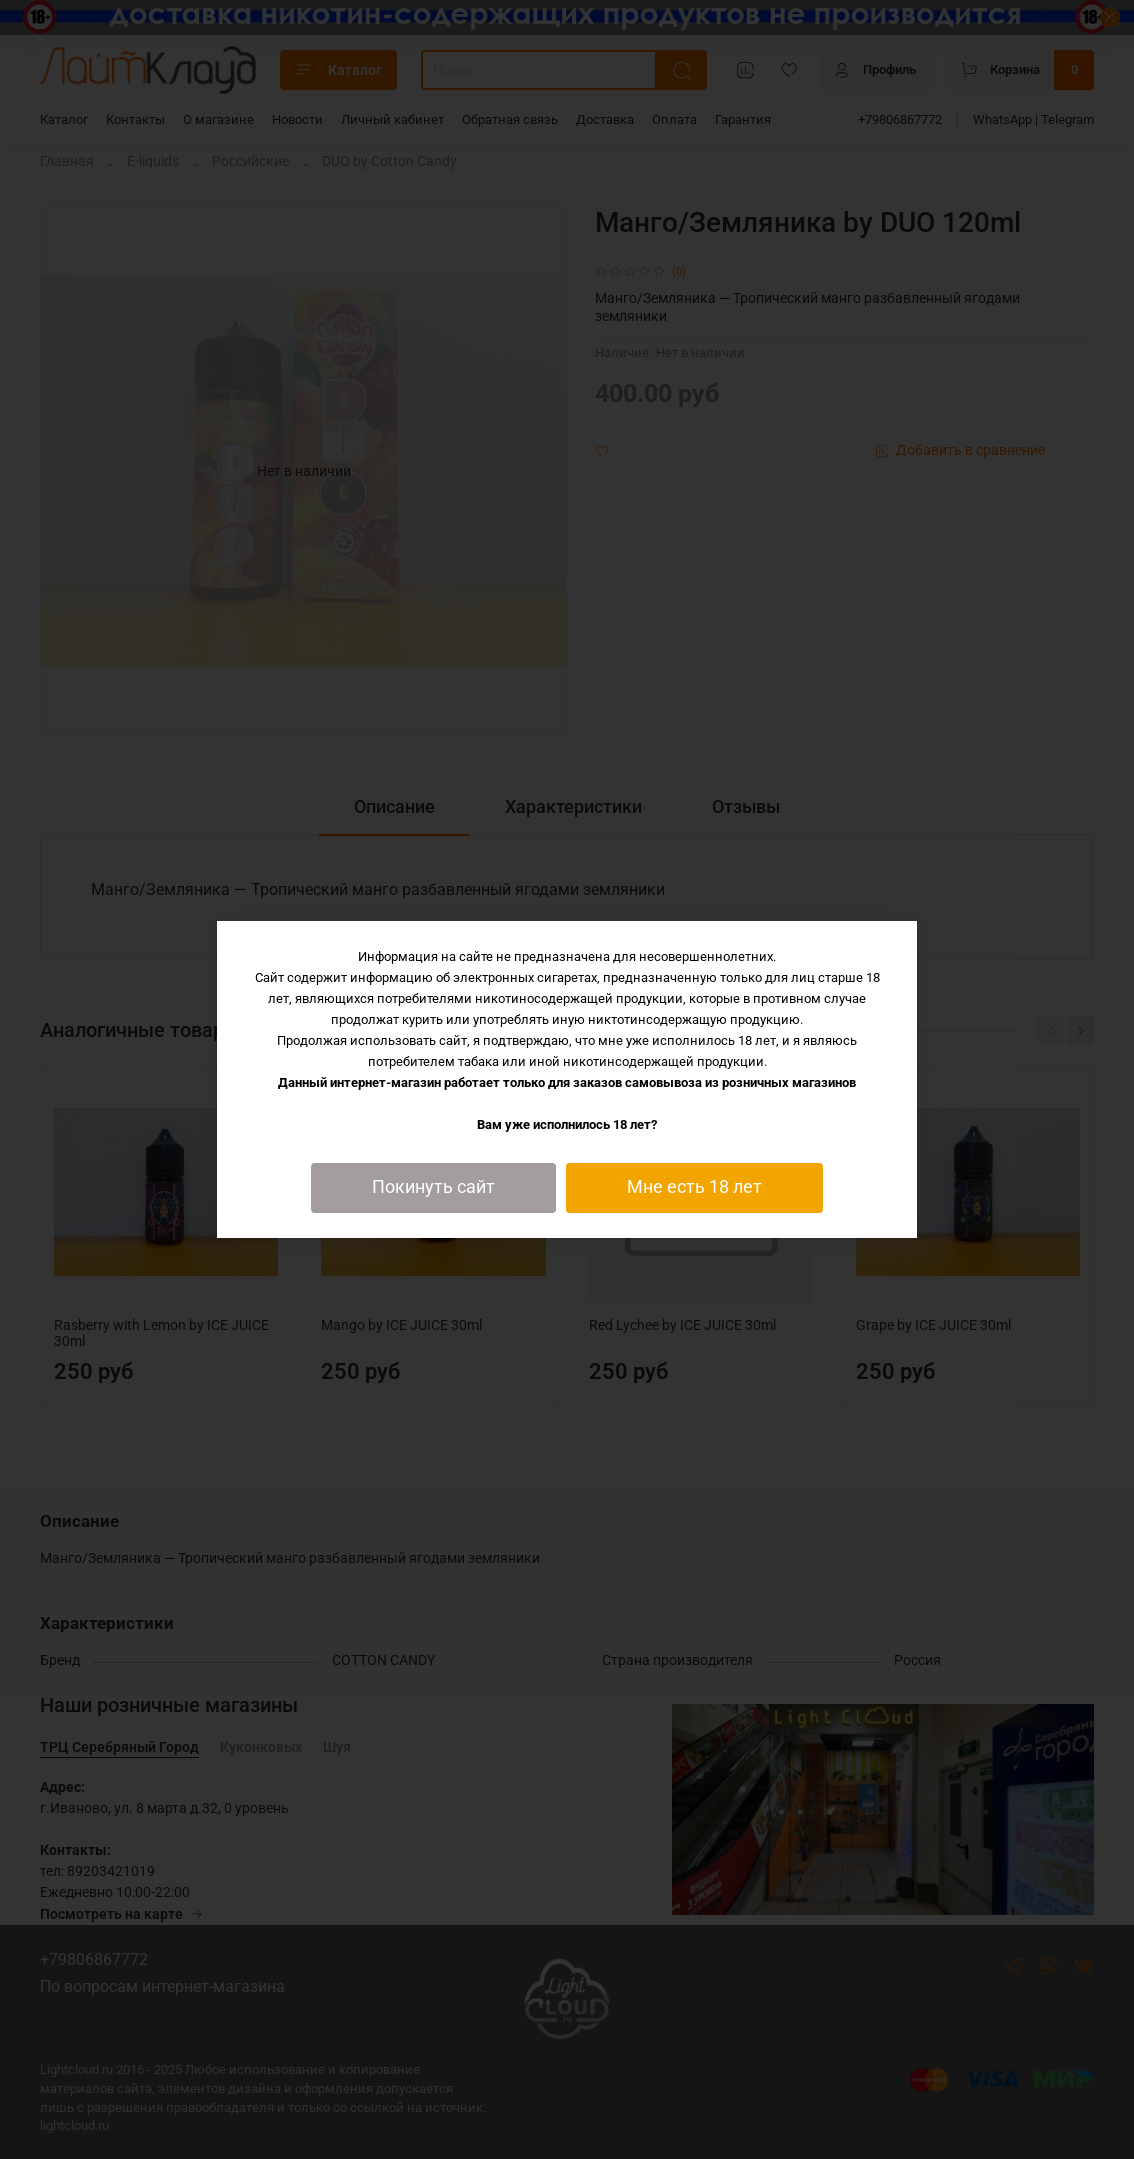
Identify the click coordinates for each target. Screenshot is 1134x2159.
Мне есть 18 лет (694, 1187)
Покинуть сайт (433, 1187)
